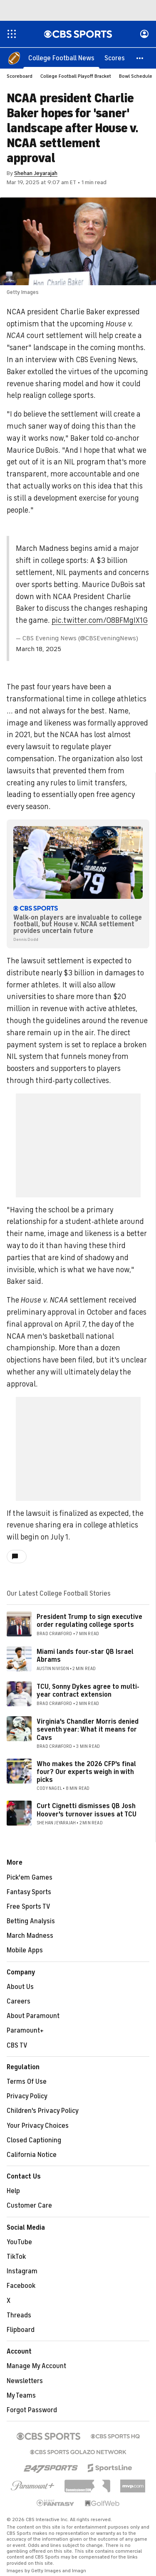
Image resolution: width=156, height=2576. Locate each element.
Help (13, 2191)
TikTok (16, 2257)
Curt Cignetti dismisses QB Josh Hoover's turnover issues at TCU (86, 1810)
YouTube (19, 2242)
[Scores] (114, 58)
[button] (140, 58)
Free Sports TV (28, 1907)
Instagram (22, 2272)
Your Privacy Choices (38, 2126)
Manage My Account (36, 2366)
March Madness (30, 1936)
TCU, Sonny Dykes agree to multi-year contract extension (88, 1691)
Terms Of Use (27, 2082)
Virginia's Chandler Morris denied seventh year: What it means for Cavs (88, 1730)
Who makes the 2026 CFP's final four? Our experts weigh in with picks (86, 1772)
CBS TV (17, 2046)
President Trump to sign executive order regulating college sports (89, 1621)
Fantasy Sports (29, 1892)
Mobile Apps (25, 1951)
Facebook (21, 2286)
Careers (18, 2002)
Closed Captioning (34, 2141)
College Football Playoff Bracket (75, 76)
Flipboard (21, 2330)
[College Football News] (61, 58)
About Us (20, 1987)
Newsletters (25, 2381)
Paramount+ (25, 2031)
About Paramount (33, 2016)
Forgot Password (32, 2410)
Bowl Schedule (135, 76)
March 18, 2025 (38, 649)
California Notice (32, 2155)
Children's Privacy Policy (43, 2111)
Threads (19, 2316)
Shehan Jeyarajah (35, 173)
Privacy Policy (27, 2096)
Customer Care (29, 2206)
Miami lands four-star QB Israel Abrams (85, 1656)
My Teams (21, 2396)
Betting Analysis (31, 1921)
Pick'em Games (29, 1878)
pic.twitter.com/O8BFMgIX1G (100, 620)
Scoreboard (19, 76)
